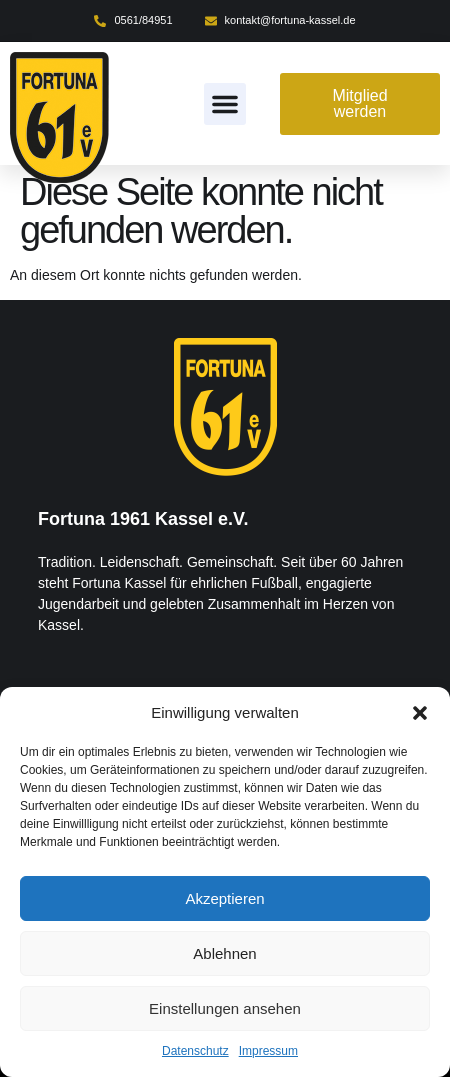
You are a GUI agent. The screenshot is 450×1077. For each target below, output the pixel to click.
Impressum (268, 1051)
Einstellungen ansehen (225, 1008)
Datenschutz (195, 1051)
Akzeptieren (224, 898)
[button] (420, 713)
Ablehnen (224, 953)
